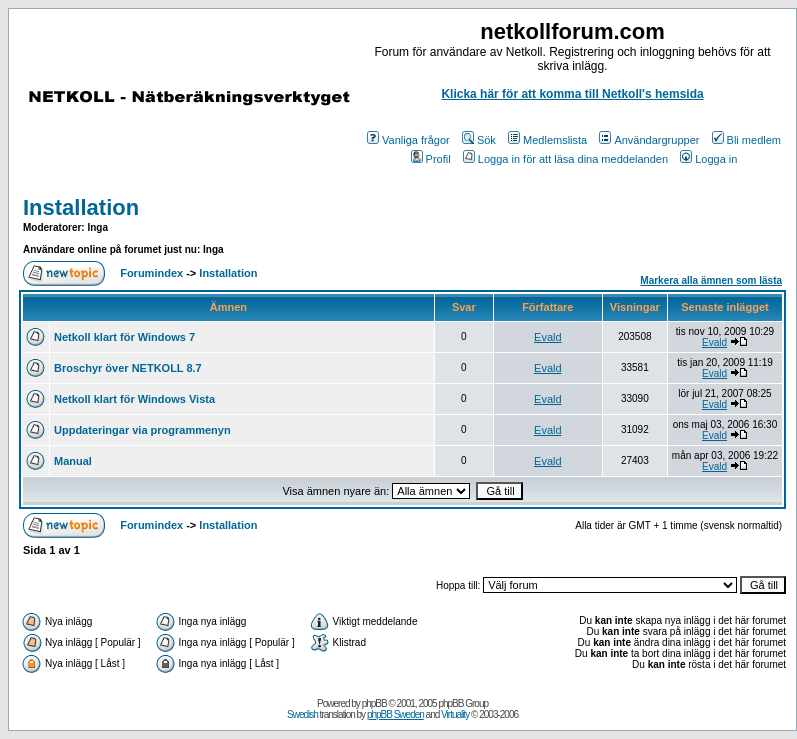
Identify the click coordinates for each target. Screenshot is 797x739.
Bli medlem (746, 140)
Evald (548, 337)
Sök (479, 140)
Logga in (708, 159)
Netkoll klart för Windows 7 (124, 337)
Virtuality (455, 714)
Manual (73, 461)
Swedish (302, 714)
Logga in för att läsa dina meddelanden (565, 159)
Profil (431, 159)
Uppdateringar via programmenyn (142, 430)
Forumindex (151, 273)
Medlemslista (547, 140)
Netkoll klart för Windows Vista (134, 399)
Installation (81, 207)
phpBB (374, 703)
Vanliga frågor (408, 140)
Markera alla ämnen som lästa (711, 280)
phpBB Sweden (395, 714)
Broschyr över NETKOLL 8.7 (128, 368)
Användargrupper (649, 140)
